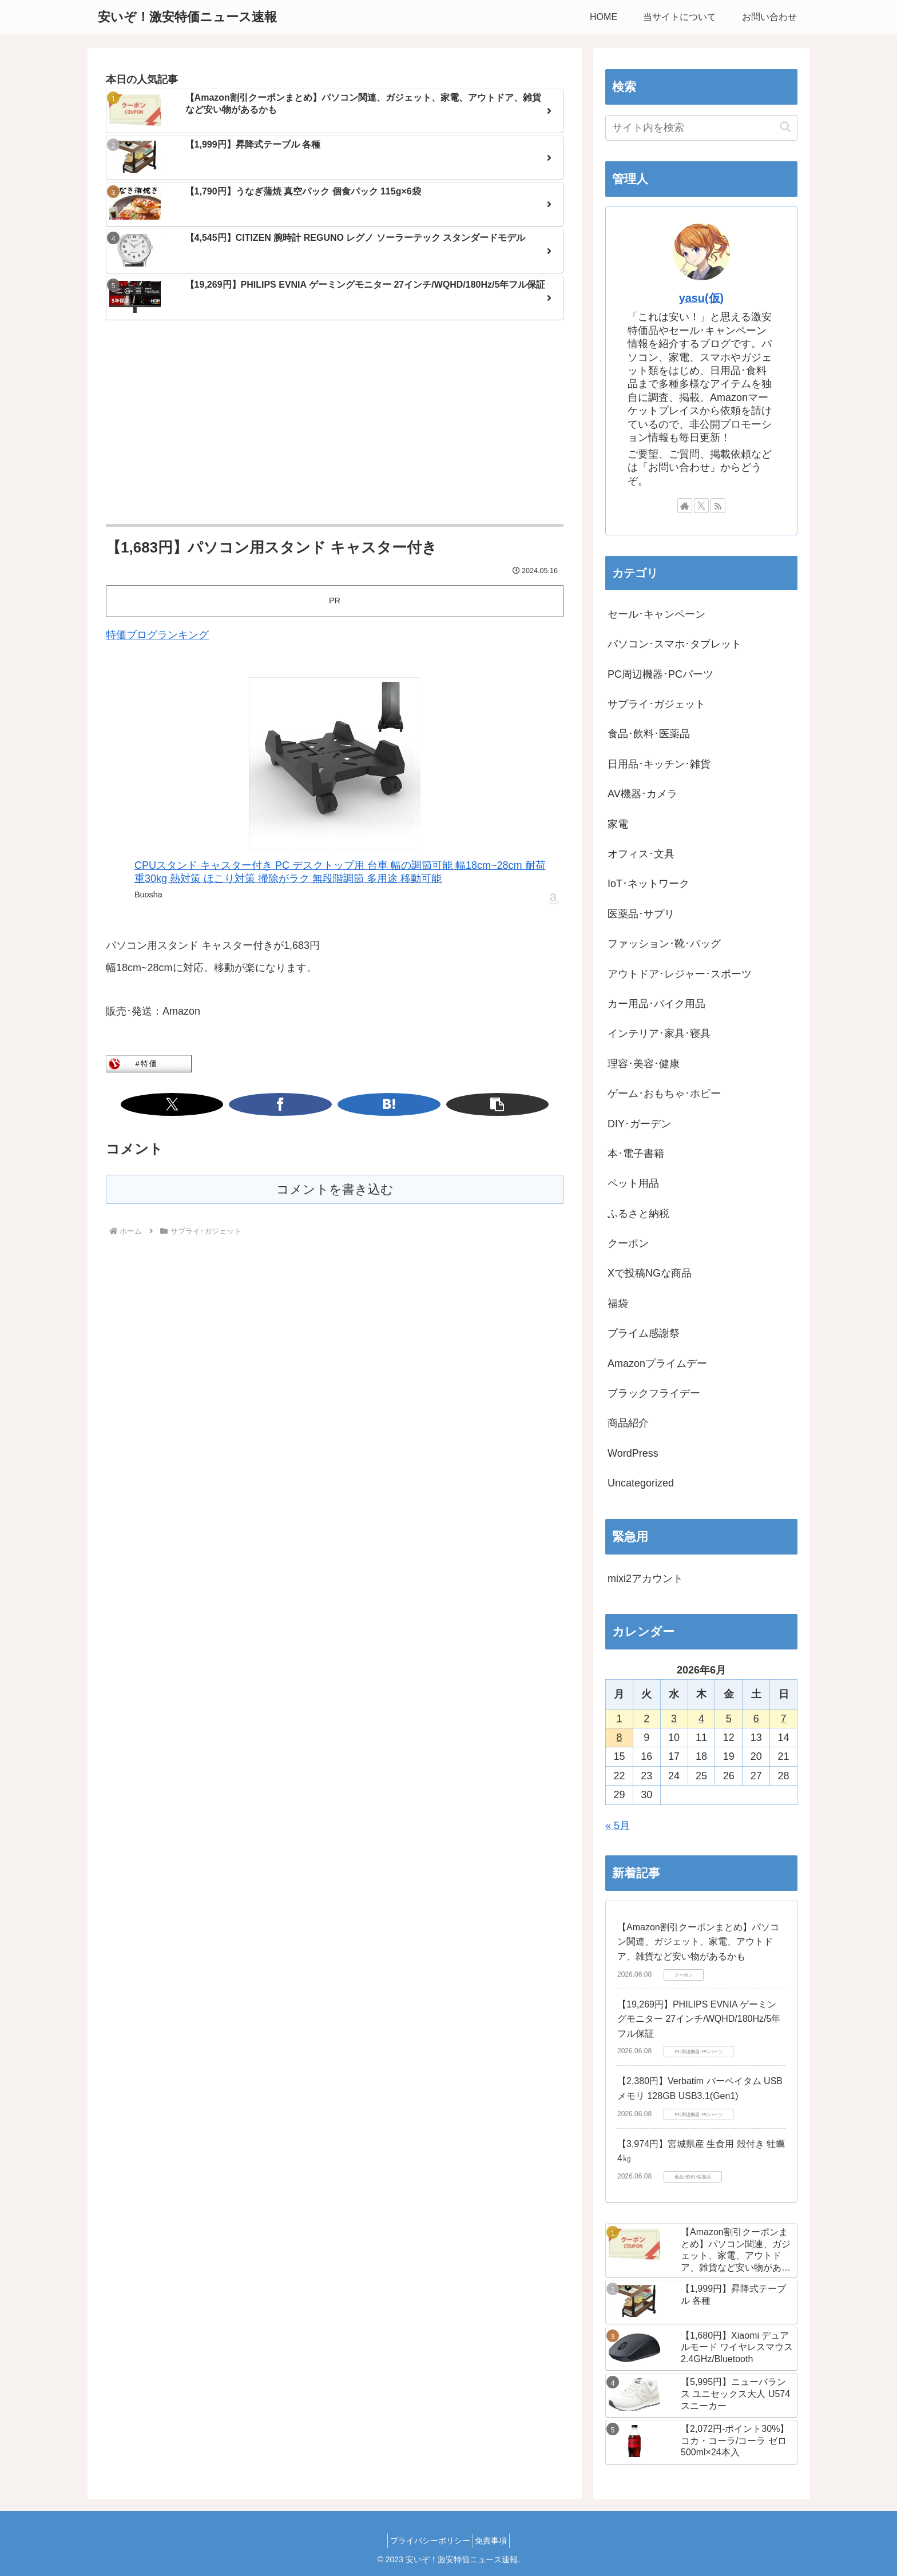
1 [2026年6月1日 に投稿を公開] (619, 1718)
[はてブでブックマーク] (349, 1104)
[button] (377, 1104)
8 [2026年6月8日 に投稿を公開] (619, 1737)
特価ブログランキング (157, 635)
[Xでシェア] (291, 1104)
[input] (701, 128)
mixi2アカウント (645, 1578)
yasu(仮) (701, 298)
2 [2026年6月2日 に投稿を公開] (646, 1718)
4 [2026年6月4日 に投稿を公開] (701, 1718)
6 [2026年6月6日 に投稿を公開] (756, 1718)
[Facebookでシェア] (320, 1104)
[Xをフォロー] (701, 505)
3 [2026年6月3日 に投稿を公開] (674, 1718)
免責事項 (495, 2540)
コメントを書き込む (335, 1189)
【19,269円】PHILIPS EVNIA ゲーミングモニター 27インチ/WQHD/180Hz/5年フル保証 (698, 2018)
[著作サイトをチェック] (684, 505)
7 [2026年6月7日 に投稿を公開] (784, 1718)
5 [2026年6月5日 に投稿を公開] (729, 1718)
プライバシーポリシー (427, 2540)
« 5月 (617, 1825)
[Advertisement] (334, 423)
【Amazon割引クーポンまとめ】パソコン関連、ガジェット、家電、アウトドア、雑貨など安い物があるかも (698, 1941)
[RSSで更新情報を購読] (718, 505)
